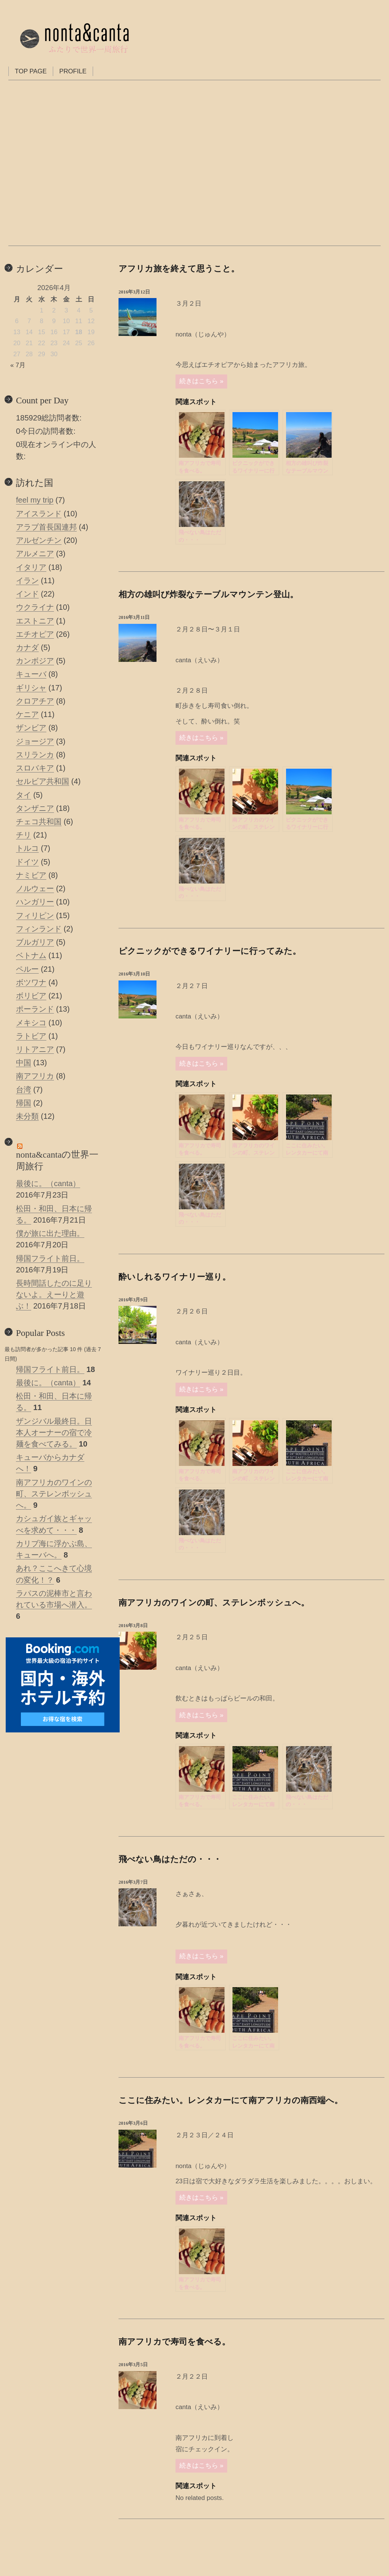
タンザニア (35, 808)
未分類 (27, 1116)
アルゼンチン (39, 540)
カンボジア (35, 661)
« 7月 (17, 365)
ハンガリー (35, 902)
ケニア (27, 714)
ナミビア (31, 875)
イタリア (31, 567)
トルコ (27, 848)
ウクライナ (35, 607)
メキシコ (31, 1022)
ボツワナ (31, 982)
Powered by (369, 553)
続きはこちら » (201, 381)
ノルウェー (35, 888)
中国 (23, 1062)
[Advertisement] (54, 1832)
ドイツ (27, 862)
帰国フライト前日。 (50, 1258)
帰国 (23, 1103)
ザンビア (31, 727)
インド (27, 594)
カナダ (27, 647)
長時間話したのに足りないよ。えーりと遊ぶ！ (54, 1294)
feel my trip (35, 500)
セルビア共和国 (42, 781)
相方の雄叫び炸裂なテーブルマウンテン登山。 (208, 594)
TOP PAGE (31, 71)
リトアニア (35, 1049)
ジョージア (35, 741)
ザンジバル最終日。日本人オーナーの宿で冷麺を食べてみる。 (54, 1432)
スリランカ (35, 754)
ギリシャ (31, 688)
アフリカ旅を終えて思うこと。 (179, 268)
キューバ (31, 674)
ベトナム (31, 955)
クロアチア (35, 701)
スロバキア (35, 768)
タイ (23, 795)
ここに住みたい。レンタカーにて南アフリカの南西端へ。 (231, 2100)
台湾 (23, 1089)
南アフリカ (35, 1076)
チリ (23, 835)
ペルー (27, 969)
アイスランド (39, 513)
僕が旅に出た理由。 (50, 1233)
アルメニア (35, 553)
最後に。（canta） (48, 1183)
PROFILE (73, 71)
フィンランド (39, 929)
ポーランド (35, 1009)
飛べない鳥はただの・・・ (170, 1859)
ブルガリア (35, 942)
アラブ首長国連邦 (46, 527)
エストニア (35, 621)
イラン (27, 580)
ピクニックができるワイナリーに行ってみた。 (210, 951)
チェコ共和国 (39, 821)
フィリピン (35, 915)
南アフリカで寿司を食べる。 (174, 2341)
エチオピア (35, 634)
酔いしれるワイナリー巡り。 (175, 1277)
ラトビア (31, 1036)
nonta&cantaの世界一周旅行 (57, 1160)
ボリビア (31, 995)
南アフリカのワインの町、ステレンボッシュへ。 (214, 1602)
